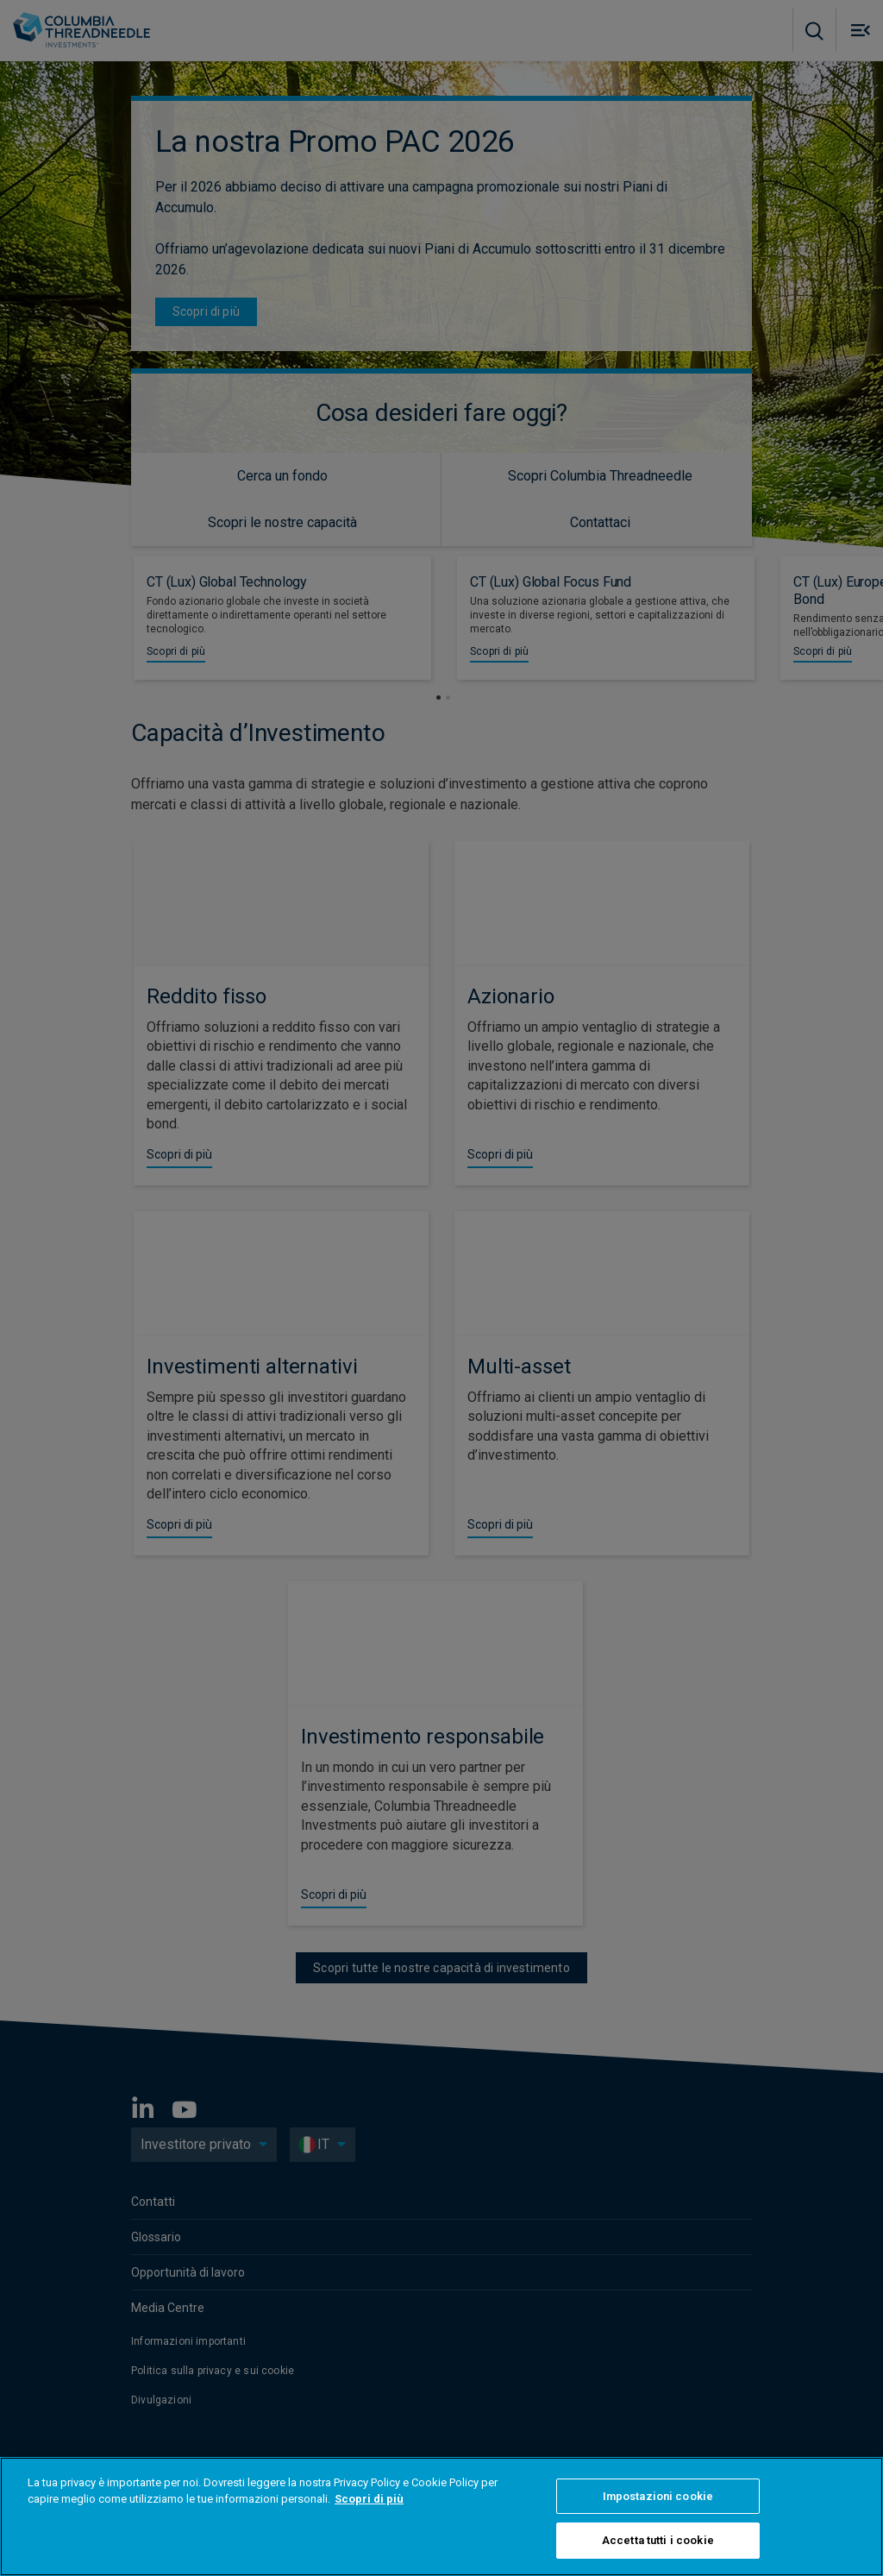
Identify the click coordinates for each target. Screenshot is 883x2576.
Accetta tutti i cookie (658, 2540)
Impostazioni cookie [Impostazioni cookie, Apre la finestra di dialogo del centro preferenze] (658, 2496)
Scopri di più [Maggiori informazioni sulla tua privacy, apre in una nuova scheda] (369, 2498)
